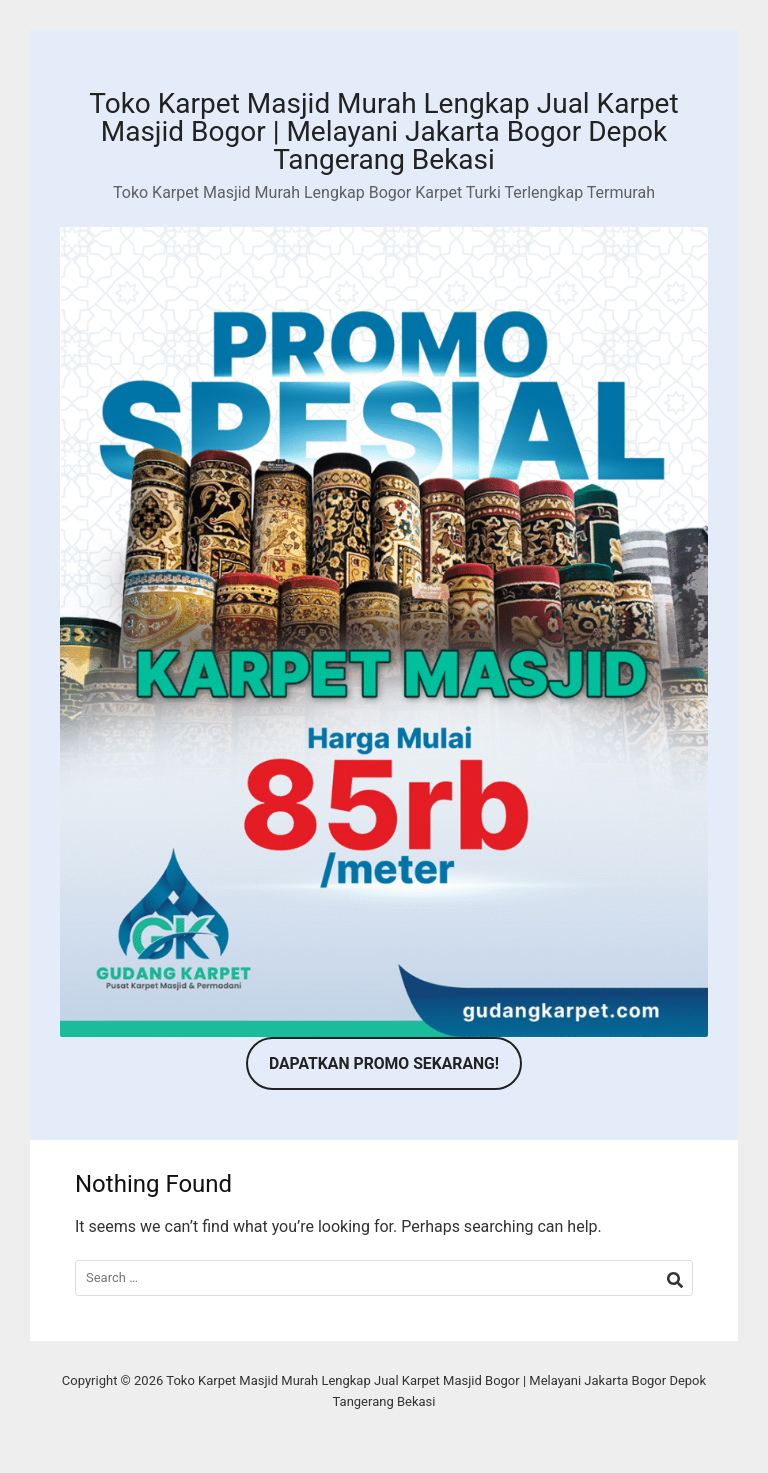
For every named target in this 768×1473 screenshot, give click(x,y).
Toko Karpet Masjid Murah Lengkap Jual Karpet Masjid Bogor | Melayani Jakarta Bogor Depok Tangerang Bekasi (383, 131)
